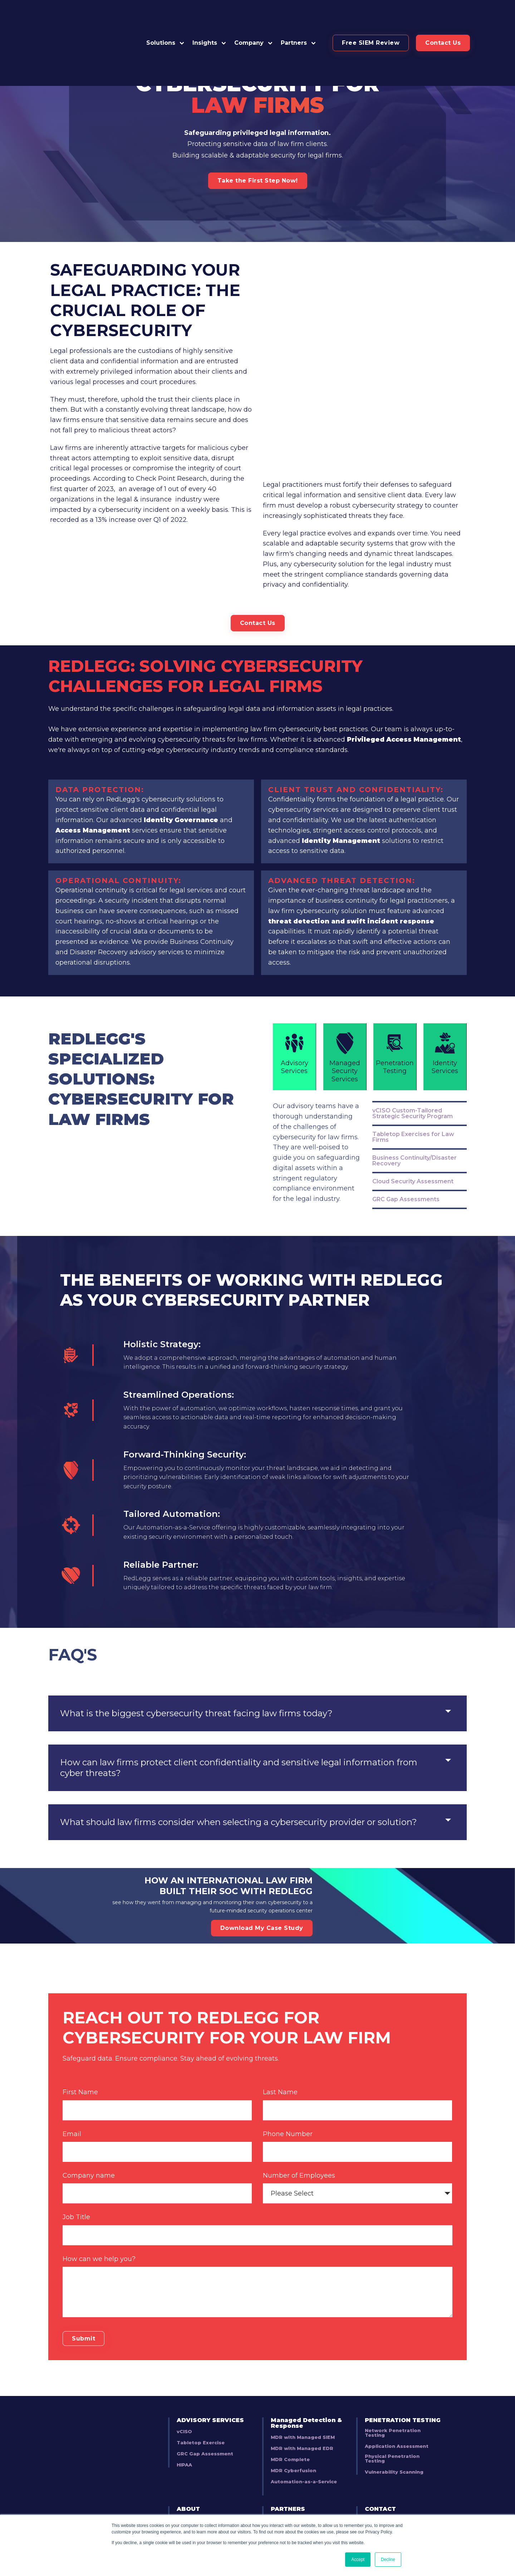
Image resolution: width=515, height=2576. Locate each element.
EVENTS (378, 2502)
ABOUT (188, 2480)
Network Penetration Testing (393, 2404)
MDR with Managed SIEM (303, 2408)
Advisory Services (294, 981)
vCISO (184, 2403)
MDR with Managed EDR (302, 2419)
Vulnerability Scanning (394, 2443)
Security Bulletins (199, 2514)
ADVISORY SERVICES (210, 2391)
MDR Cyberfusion (293, 2442)
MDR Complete (290, 2431)
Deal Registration (294, 2514)
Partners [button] (294, 17)
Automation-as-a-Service (304, 2453)
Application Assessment (396, 2417)
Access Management (93, 759)
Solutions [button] (160, 17)
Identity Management (341, 769)
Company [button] (249, 17)
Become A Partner (294, 2491)
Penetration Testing (394, 981)
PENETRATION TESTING (403, 2391)
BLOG (374, 2491)
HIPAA (184, 2436)
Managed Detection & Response (306, 2394)
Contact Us (443, 17)
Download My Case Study (261, 1876)
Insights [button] (204, 17)
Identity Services (444, 981)
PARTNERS (288, 2480)
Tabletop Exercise (201, 2414)
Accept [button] (357, 2559)
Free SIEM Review (370, 17)
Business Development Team (214, 2502)
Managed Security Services (344, 985)
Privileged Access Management (405, 668)
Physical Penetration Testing (392, 2430)
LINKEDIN (380, 2513)
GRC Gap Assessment (205, 2425)
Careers (187, 2491)
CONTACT (380, 2480)
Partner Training (292, 2502)
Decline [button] (388, 2559)
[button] (299, 17)
